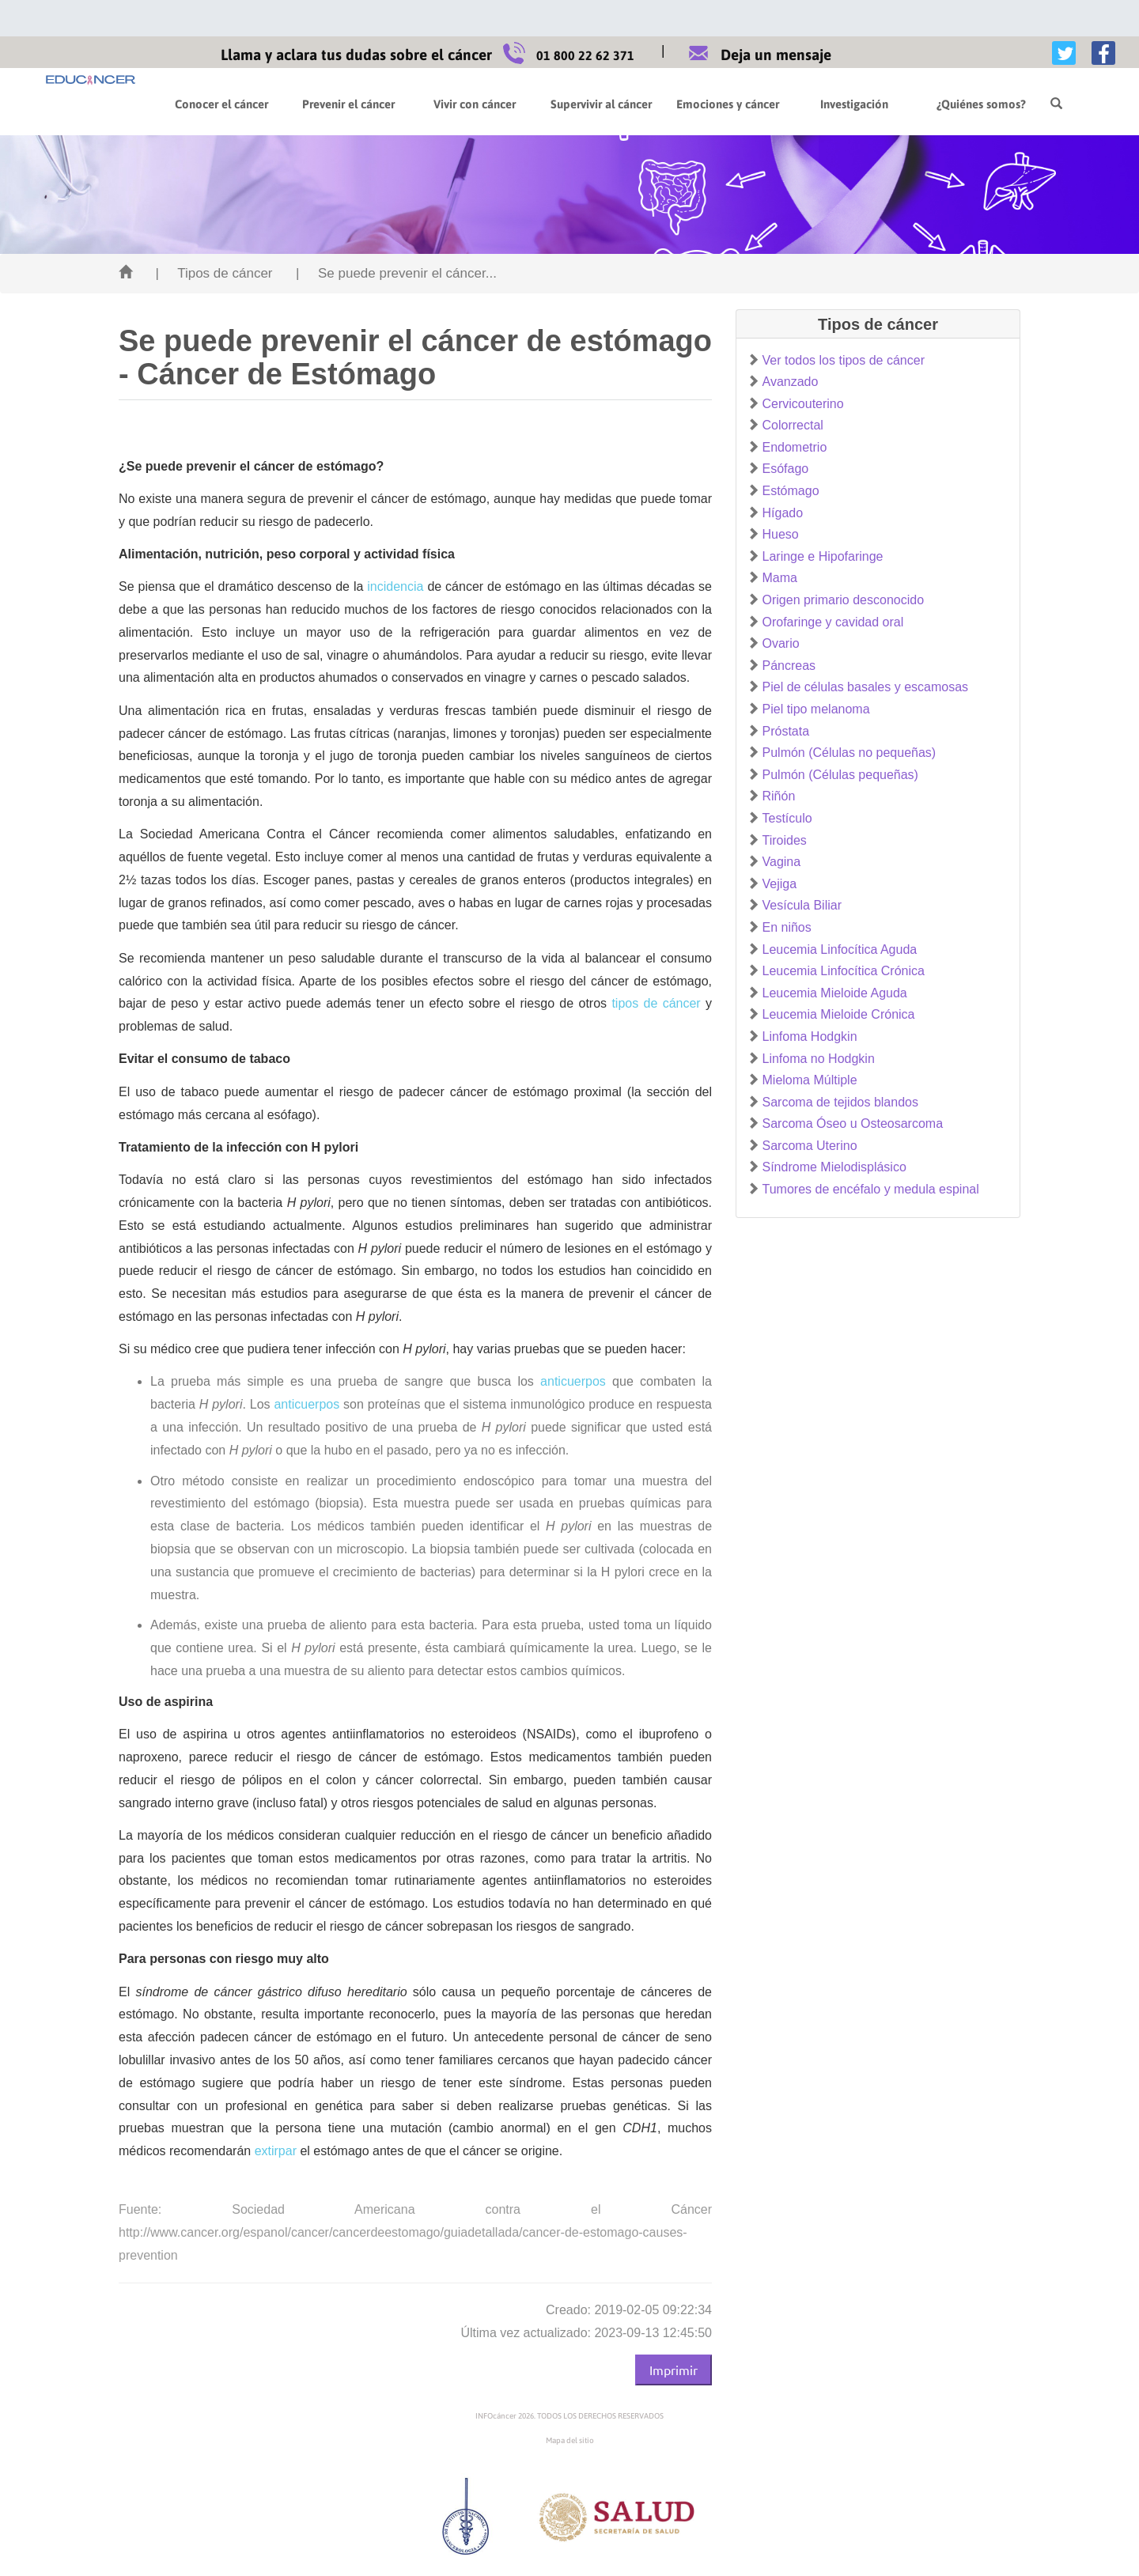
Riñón (779, 796)
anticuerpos (573, 1381)
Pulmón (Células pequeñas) (840, 774)
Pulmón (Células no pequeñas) (849, 752)
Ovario (781, 643)
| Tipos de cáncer (213, 273)
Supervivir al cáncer (601, 104)
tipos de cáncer (655, 1003)
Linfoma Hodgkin (809, 1036)
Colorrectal (792, 425)
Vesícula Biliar (802, 905)
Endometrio (794, 447)
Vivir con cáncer (474, 104)
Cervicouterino (803, 403)
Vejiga (779, 884)
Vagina (781, 861)
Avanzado (790, 381)
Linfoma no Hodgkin (818, 1058)
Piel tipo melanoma (816, 709)
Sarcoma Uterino (809, 1145)
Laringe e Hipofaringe (823, 556)
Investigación (854, 104)
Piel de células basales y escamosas (865, 687)
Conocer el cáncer (221, 104)
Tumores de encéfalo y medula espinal (870, 1189)
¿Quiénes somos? (981, 104)
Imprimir (673, 2369)
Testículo (787, 818)
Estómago (790, 490)
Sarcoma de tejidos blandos (840, 1102)
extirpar (276, 2151)
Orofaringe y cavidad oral (833, 622)
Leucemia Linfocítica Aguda (840, 949)
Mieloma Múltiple (809, 1080)
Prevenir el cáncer (348, 104)
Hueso (780, 534)
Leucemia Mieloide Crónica (838, 1014)
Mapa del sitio (570, 2440)
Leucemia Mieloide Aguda (834, 993)
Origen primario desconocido (843, 600)
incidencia (395, 586)
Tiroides (784, 840)
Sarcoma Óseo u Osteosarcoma (853, 1123)
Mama (779, 577)
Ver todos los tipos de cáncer (843, 360)
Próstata (786, 731)
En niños (787, 927)
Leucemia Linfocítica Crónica (843, 971)
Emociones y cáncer (727, 104)
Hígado (783, 513)
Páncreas (789, 665)
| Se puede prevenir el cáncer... (396, 273)
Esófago (785, 468)
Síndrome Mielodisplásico (834, 1167)
